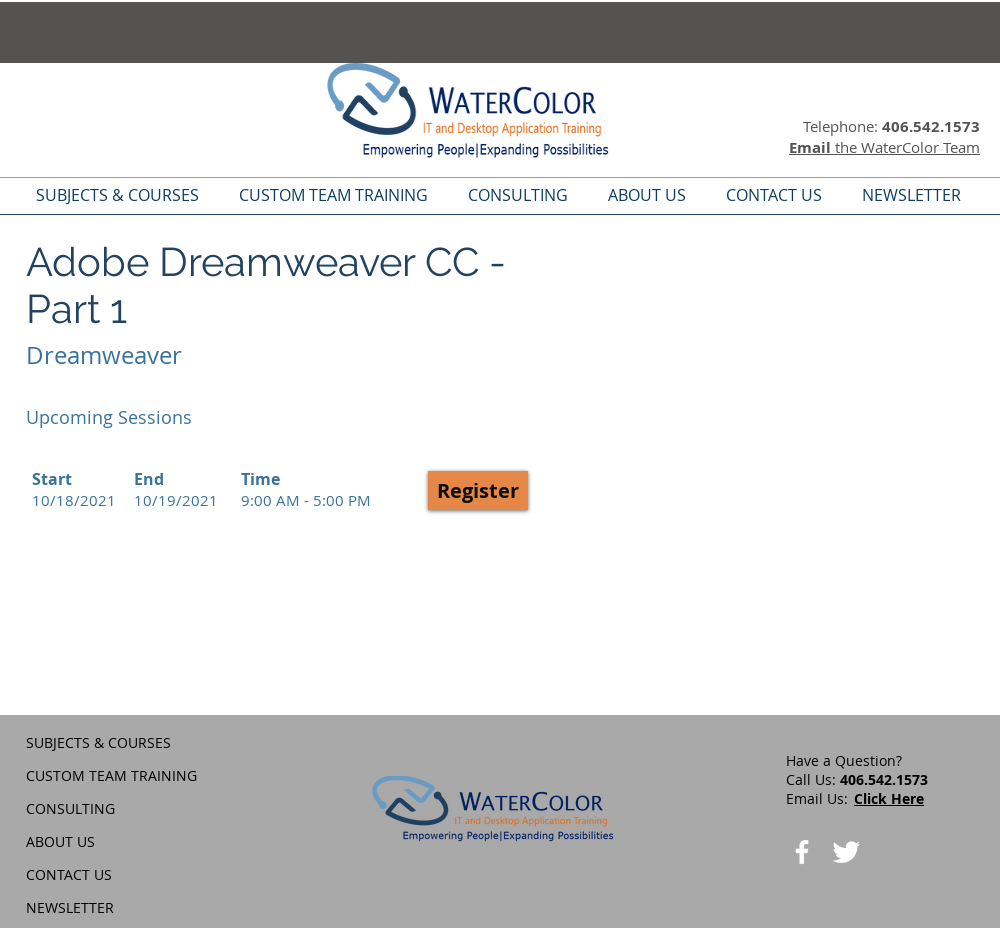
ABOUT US (60, 841)
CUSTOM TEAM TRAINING (111, 775)
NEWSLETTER (70, 907)
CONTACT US (69, 874)
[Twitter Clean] (846, 852)
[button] (478, 490)
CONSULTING (70, 808)
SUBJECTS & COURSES (98, 742)
